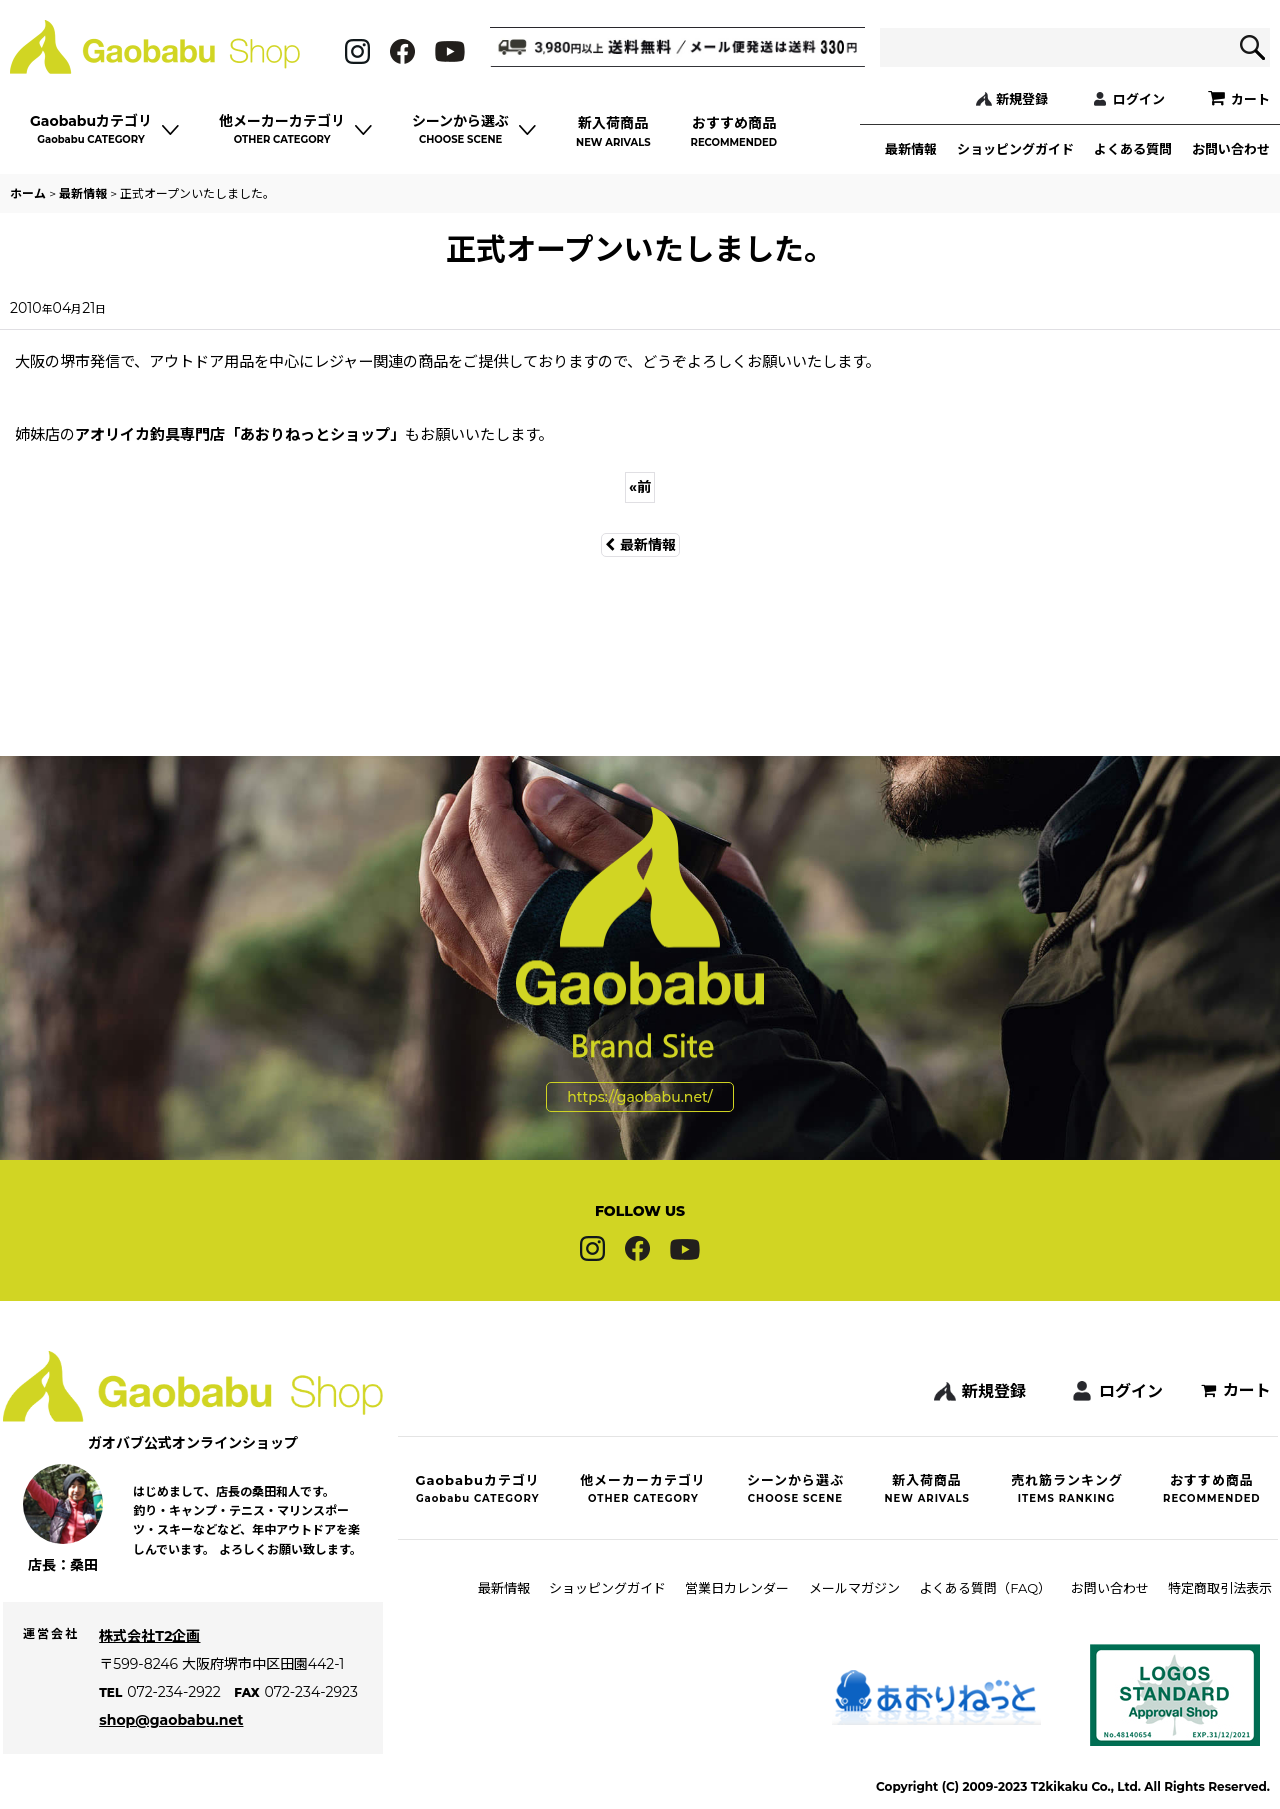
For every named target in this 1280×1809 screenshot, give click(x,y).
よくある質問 (1133, 149)
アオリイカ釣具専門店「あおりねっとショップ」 (240, 434)
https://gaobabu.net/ (639, 1033)
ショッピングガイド (1015, 149)
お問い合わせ (1231, 149)
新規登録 (1022, 99)
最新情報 (911, 149)
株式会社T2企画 (156, 1670)
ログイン (1139, 99)
